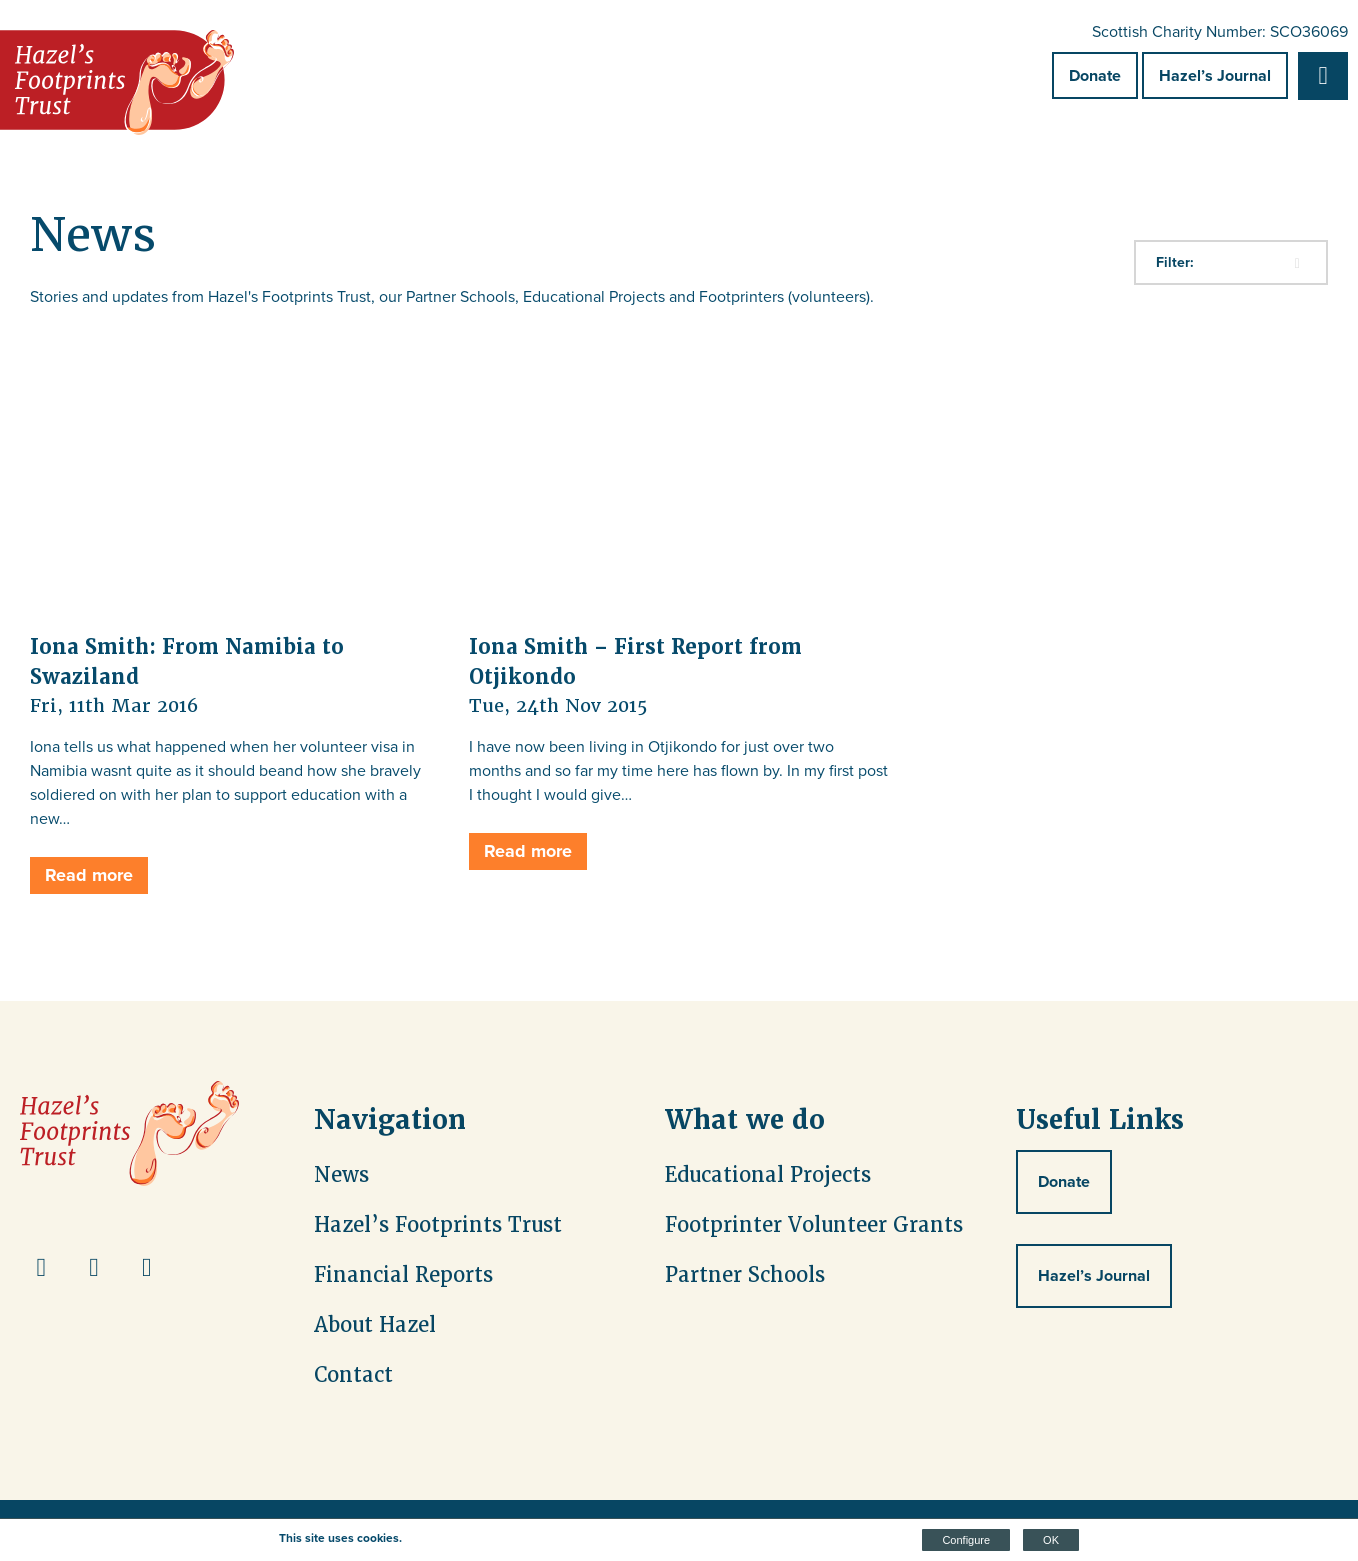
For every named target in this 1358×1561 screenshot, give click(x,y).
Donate (1095, 75)
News (341, 1175)
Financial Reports (403, 1275)
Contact (353, 1375)
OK (1051, 1540)
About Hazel (375, 1325)
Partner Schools (745, 1275)
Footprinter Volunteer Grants (814, 1225)
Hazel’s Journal (1215, 75)
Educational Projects (768, 1175)
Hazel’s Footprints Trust (438, 1225)
